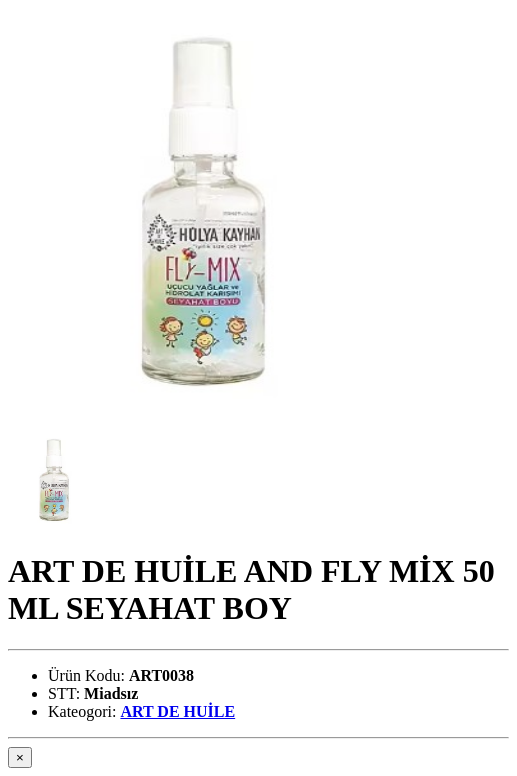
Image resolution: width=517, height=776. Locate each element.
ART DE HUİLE (177, 711)
